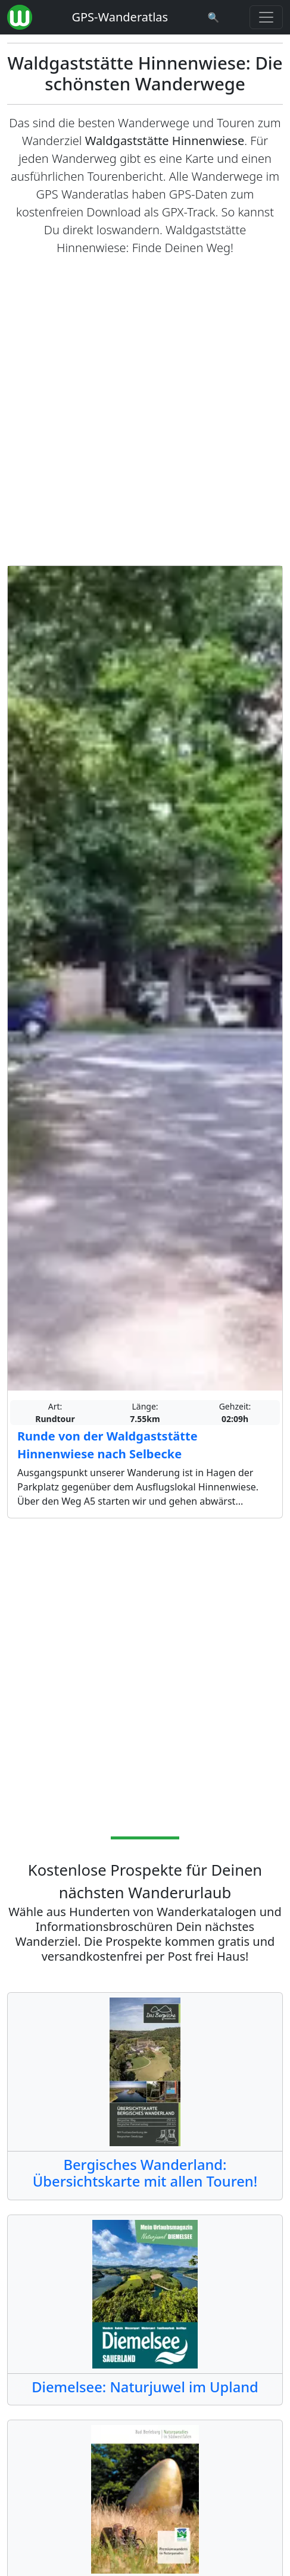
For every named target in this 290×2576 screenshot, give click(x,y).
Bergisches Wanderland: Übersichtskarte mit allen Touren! (145, 2173)
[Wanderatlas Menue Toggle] (266, 17)
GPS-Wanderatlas (119, 17)
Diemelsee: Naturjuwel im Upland (145, 2386)
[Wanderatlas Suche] (214, 17)
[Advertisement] (145, 411)
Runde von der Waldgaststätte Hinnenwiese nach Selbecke (107, 1445)
